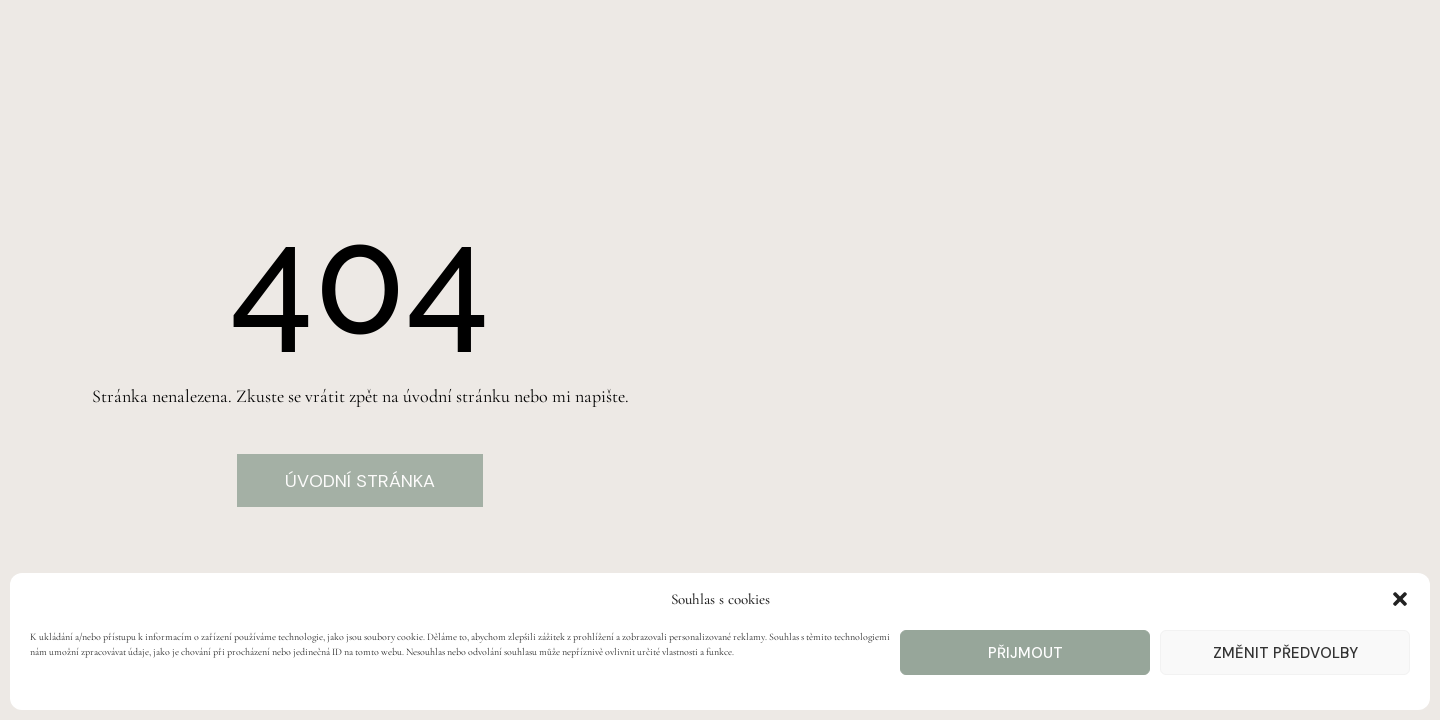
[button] (1400, 599)
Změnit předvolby (1285, 653)
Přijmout (1025, 653)
